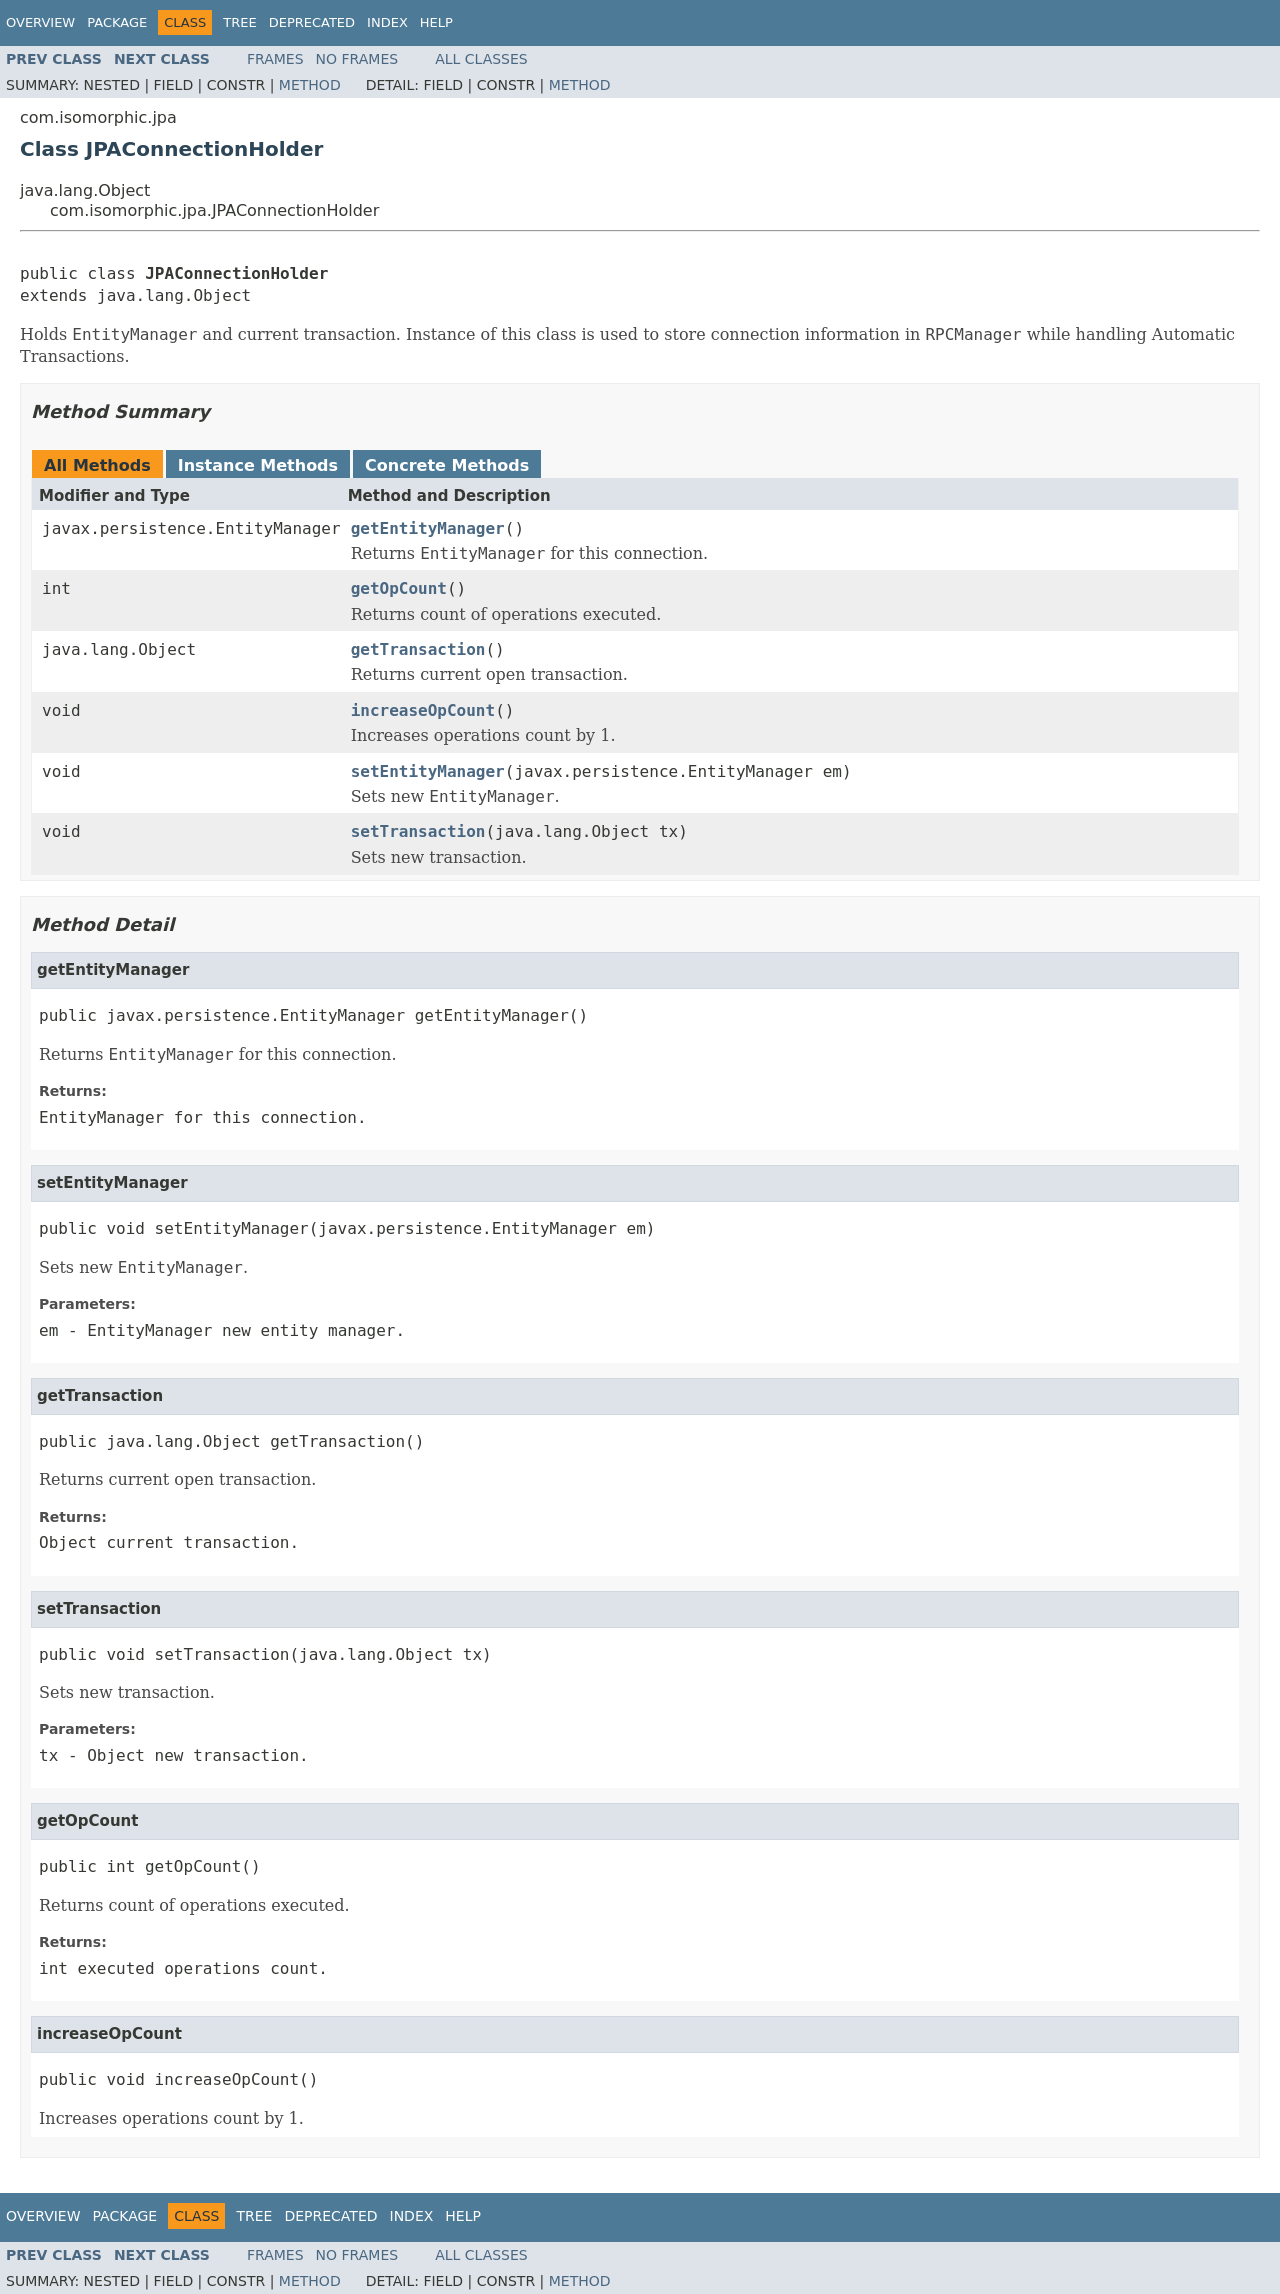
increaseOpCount (423, 710)
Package (117, 22)
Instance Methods (258, 465)
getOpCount (399, 588)
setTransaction (418, 831)
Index (387, 22)
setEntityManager (428, 771)
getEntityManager (428, 528)
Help (436, 22)
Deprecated (312, 22)
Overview (40, 22)
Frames (275, 59)
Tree (239, 22)
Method (310, 85)
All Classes (481, 59)
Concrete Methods (447, 465)
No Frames (357, 59)
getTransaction (418, 649)
